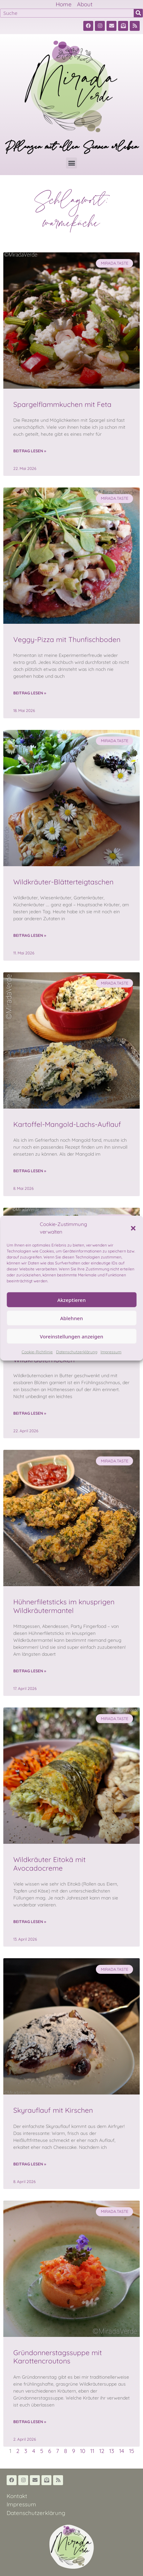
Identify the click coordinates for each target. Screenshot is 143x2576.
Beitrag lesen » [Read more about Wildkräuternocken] (29, 1413)
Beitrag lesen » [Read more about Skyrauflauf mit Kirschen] (29, 2163)
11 (92, 2450)
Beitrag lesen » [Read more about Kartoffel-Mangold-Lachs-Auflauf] (29, 1170)
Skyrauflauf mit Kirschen (53, 2110)
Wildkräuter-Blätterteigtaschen (63, 881)
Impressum (111, 1351)
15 (131, 2450)
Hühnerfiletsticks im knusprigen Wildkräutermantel (63, 1605)
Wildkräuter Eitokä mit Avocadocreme (49, 1863)
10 (82, 2450)
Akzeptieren (71, 1299)
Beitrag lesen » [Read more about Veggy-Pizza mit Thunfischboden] (29, 692)
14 (121, 2450)
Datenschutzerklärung (76, 1351)
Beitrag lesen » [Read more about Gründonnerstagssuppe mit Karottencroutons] (29, 2421)
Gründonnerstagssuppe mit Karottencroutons (57, 2356)
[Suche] (138, 13)
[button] (133, 1228)
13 (111, 2450)
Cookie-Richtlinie (37, 1351)
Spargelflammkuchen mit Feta (62, 404)
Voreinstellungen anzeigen (71, 1336)
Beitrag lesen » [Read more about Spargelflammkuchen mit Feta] (29, 450)
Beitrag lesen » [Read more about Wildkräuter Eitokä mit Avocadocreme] (29, 1921)
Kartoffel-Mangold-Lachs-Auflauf (67, 1124)
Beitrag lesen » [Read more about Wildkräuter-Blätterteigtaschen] (29, 935)
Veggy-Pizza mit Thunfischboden (66, 639)
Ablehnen (71, 1318)
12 (101, 2450)
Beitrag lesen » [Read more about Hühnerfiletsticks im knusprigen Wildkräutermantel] (29, 1670)
